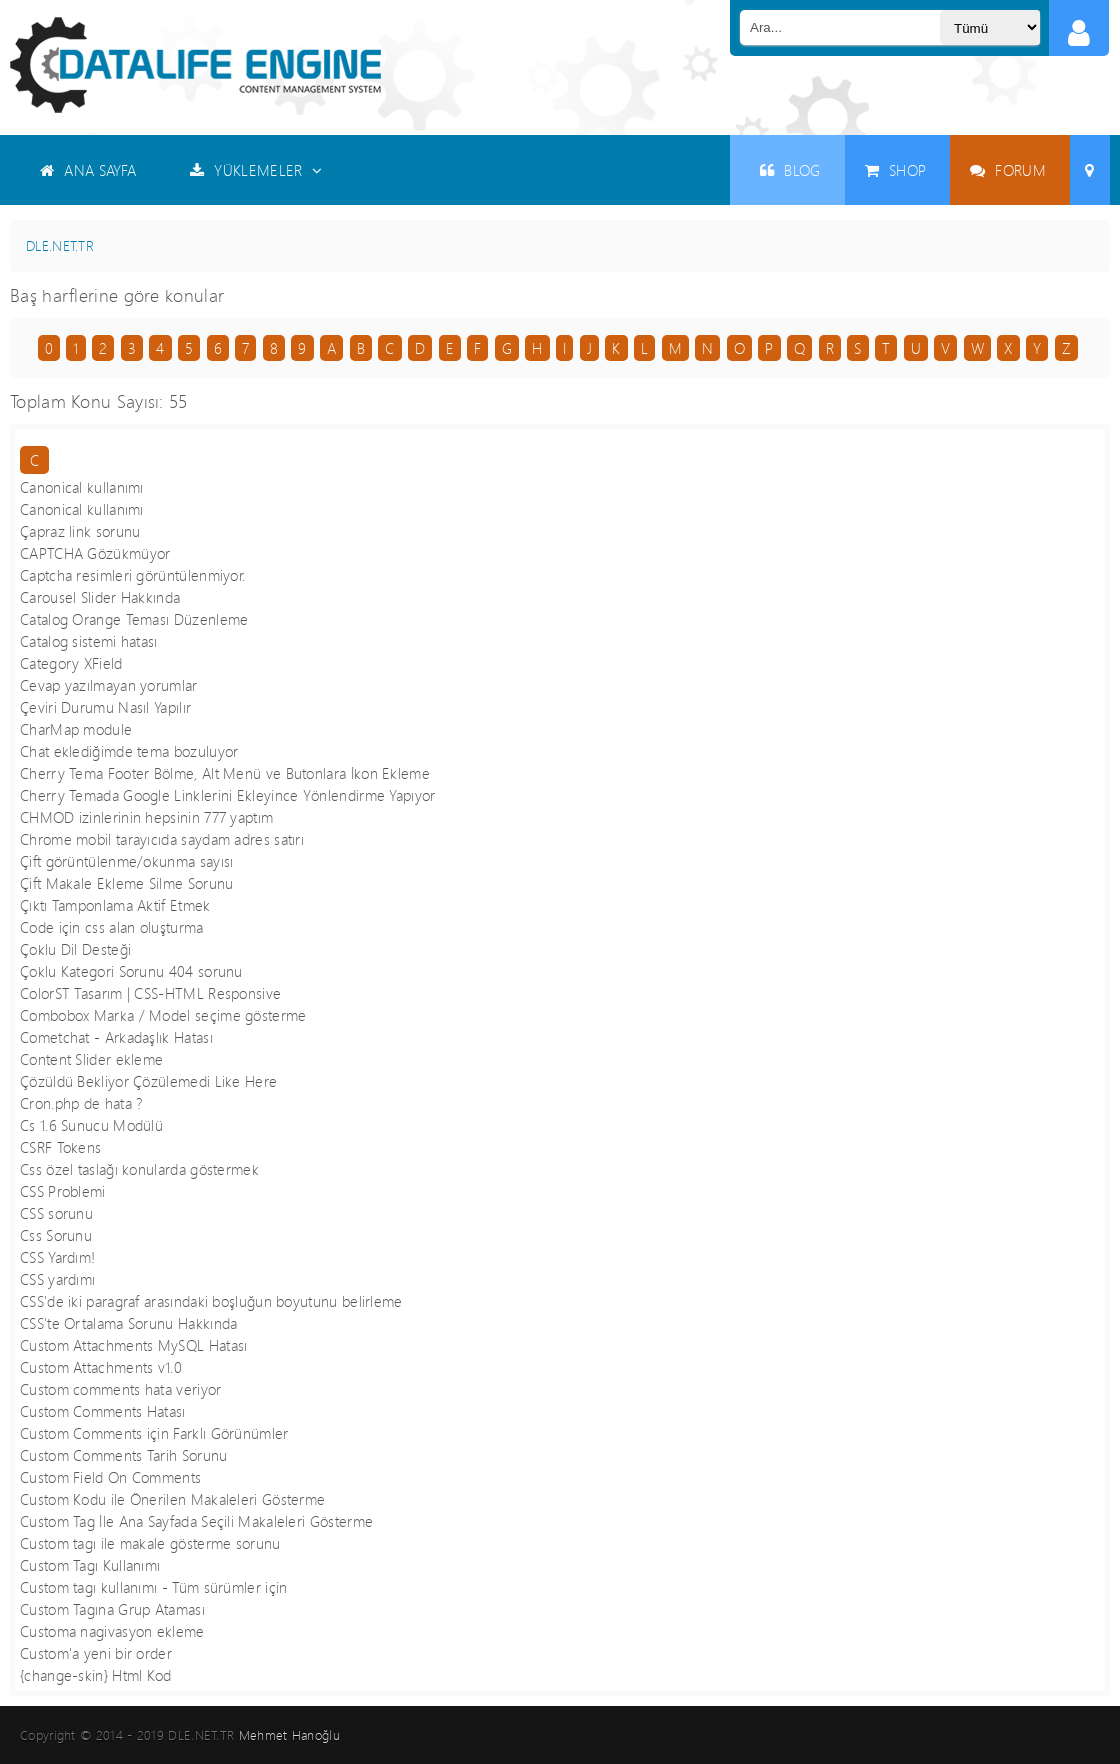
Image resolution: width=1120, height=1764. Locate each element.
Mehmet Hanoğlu (289, 1735)
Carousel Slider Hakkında (100, 597)
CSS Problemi (63, 1191)
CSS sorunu (56, 1213)
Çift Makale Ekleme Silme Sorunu (126, 883)
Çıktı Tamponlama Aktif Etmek (115, 905)
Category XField (71, 663)
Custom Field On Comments (110, 1477)
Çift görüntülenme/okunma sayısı (126, 861)
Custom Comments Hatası (103, 1411)
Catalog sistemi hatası (89, 641)
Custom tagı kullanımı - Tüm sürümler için (153, 1587)
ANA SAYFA (88, 170)
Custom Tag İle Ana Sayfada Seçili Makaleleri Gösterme (196, 1521)
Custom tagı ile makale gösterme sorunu (150, 1543)
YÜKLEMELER (256, 170)
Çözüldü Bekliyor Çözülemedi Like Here (148, 1081)
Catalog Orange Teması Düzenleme (134, 619)
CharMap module (76, 729)
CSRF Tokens (60, 1147)
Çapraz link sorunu (80, 531)
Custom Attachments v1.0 (101, 1367)
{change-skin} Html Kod (96, 1675)
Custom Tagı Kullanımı (90, 1565)
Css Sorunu (56, 1235)
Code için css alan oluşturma (112, 927)
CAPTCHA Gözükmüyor (95, 553)
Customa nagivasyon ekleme (112, 1631)
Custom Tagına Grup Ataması (112, 1609)
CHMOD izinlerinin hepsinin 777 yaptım (146, 817)
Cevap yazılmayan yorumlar (109, 685)
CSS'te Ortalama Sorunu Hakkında (128, 1323)
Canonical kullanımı (82, 487)
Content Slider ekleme (91, 1059)
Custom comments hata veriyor (121, 1389)
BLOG (790, 170)
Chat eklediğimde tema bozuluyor (129, 751)
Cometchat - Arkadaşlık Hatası (116, 1037)
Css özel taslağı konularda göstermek (139, 1169)
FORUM (1008, 170)
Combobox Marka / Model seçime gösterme (163, 1015)
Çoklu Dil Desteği (75, 949)
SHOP (896, 170)
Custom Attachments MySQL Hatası (133, 1345)
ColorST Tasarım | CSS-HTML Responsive (150, 993)
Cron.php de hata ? (81, 1103)
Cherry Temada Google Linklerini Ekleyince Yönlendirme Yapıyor (228, 795)
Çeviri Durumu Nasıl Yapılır (105, 707)
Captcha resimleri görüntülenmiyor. (132, 575)
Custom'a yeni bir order (96, 1653)
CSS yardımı (57, 1279)
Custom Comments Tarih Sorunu (124, 1455)
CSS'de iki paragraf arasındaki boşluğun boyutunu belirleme (211, 1301)
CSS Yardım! (57, 1257)
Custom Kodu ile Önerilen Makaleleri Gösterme (172, 1499)
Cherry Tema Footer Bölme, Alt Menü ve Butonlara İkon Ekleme (225, 773)
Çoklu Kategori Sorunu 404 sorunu (131, 971)
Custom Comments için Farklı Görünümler (154, 1433)
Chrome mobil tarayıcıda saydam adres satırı (162, 839)
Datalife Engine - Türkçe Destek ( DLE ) (195, 65)
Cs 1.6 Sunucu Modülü (91, 1125)
